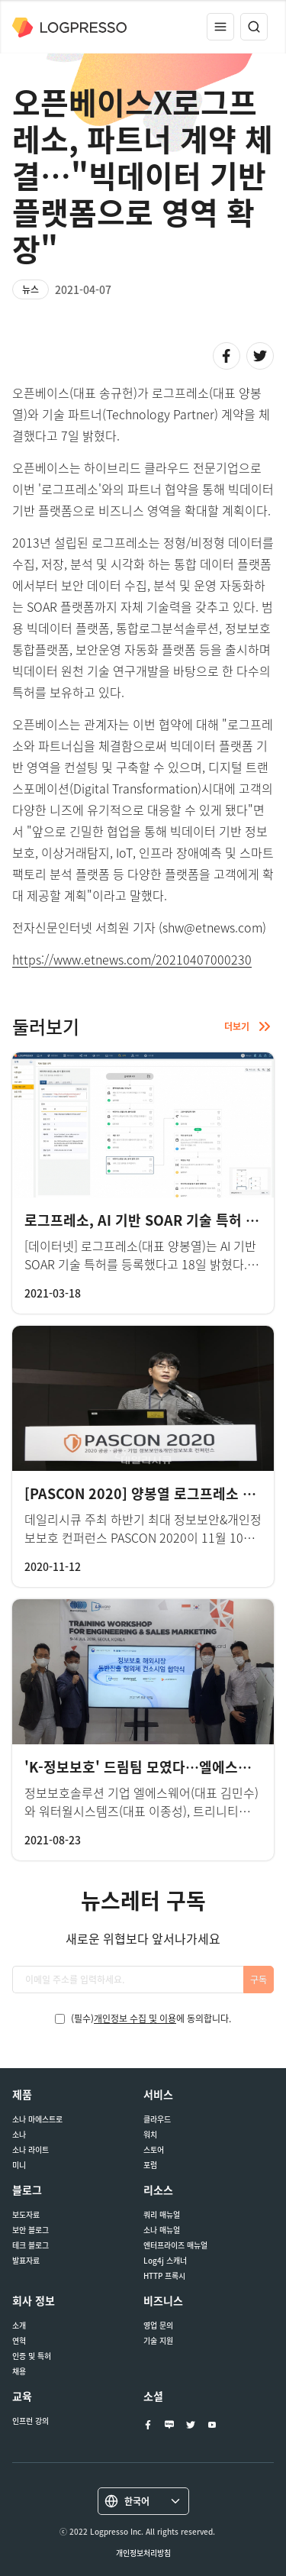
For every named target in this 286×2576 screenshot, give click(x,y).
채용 (19, 2371)
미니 (19, 2165)
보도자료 (26, 2214)
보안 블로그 (30, 2230)
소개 (19, 2325)
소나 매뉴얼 (161, 2230)
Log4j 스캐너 (165, 2260)
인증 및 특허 (31, 2356)
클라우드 (157, 2119)
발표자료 (26, 2260)
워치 (150, 2134)
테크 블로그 (30, 2245)
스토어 (153, 2149)
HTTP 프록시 (164, 2275)
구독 (258, 1979)
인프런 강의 (30, 2421)
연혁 (19, 2340)
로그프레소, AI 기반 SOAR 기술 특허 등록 (148, 1220)
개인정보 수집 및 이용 (135, 2018)
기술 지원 (158, 2340)
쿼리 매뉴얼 (161, 2214)
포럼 (150, 2165)
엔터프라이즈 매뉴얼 (175, 2245)
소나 (19, 2134)
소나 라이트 (30, 2149)
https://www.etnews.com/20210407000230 (132, 959)
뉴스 (30, 289)
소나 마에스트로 (37, 2119)
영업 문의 (158, 2325)
